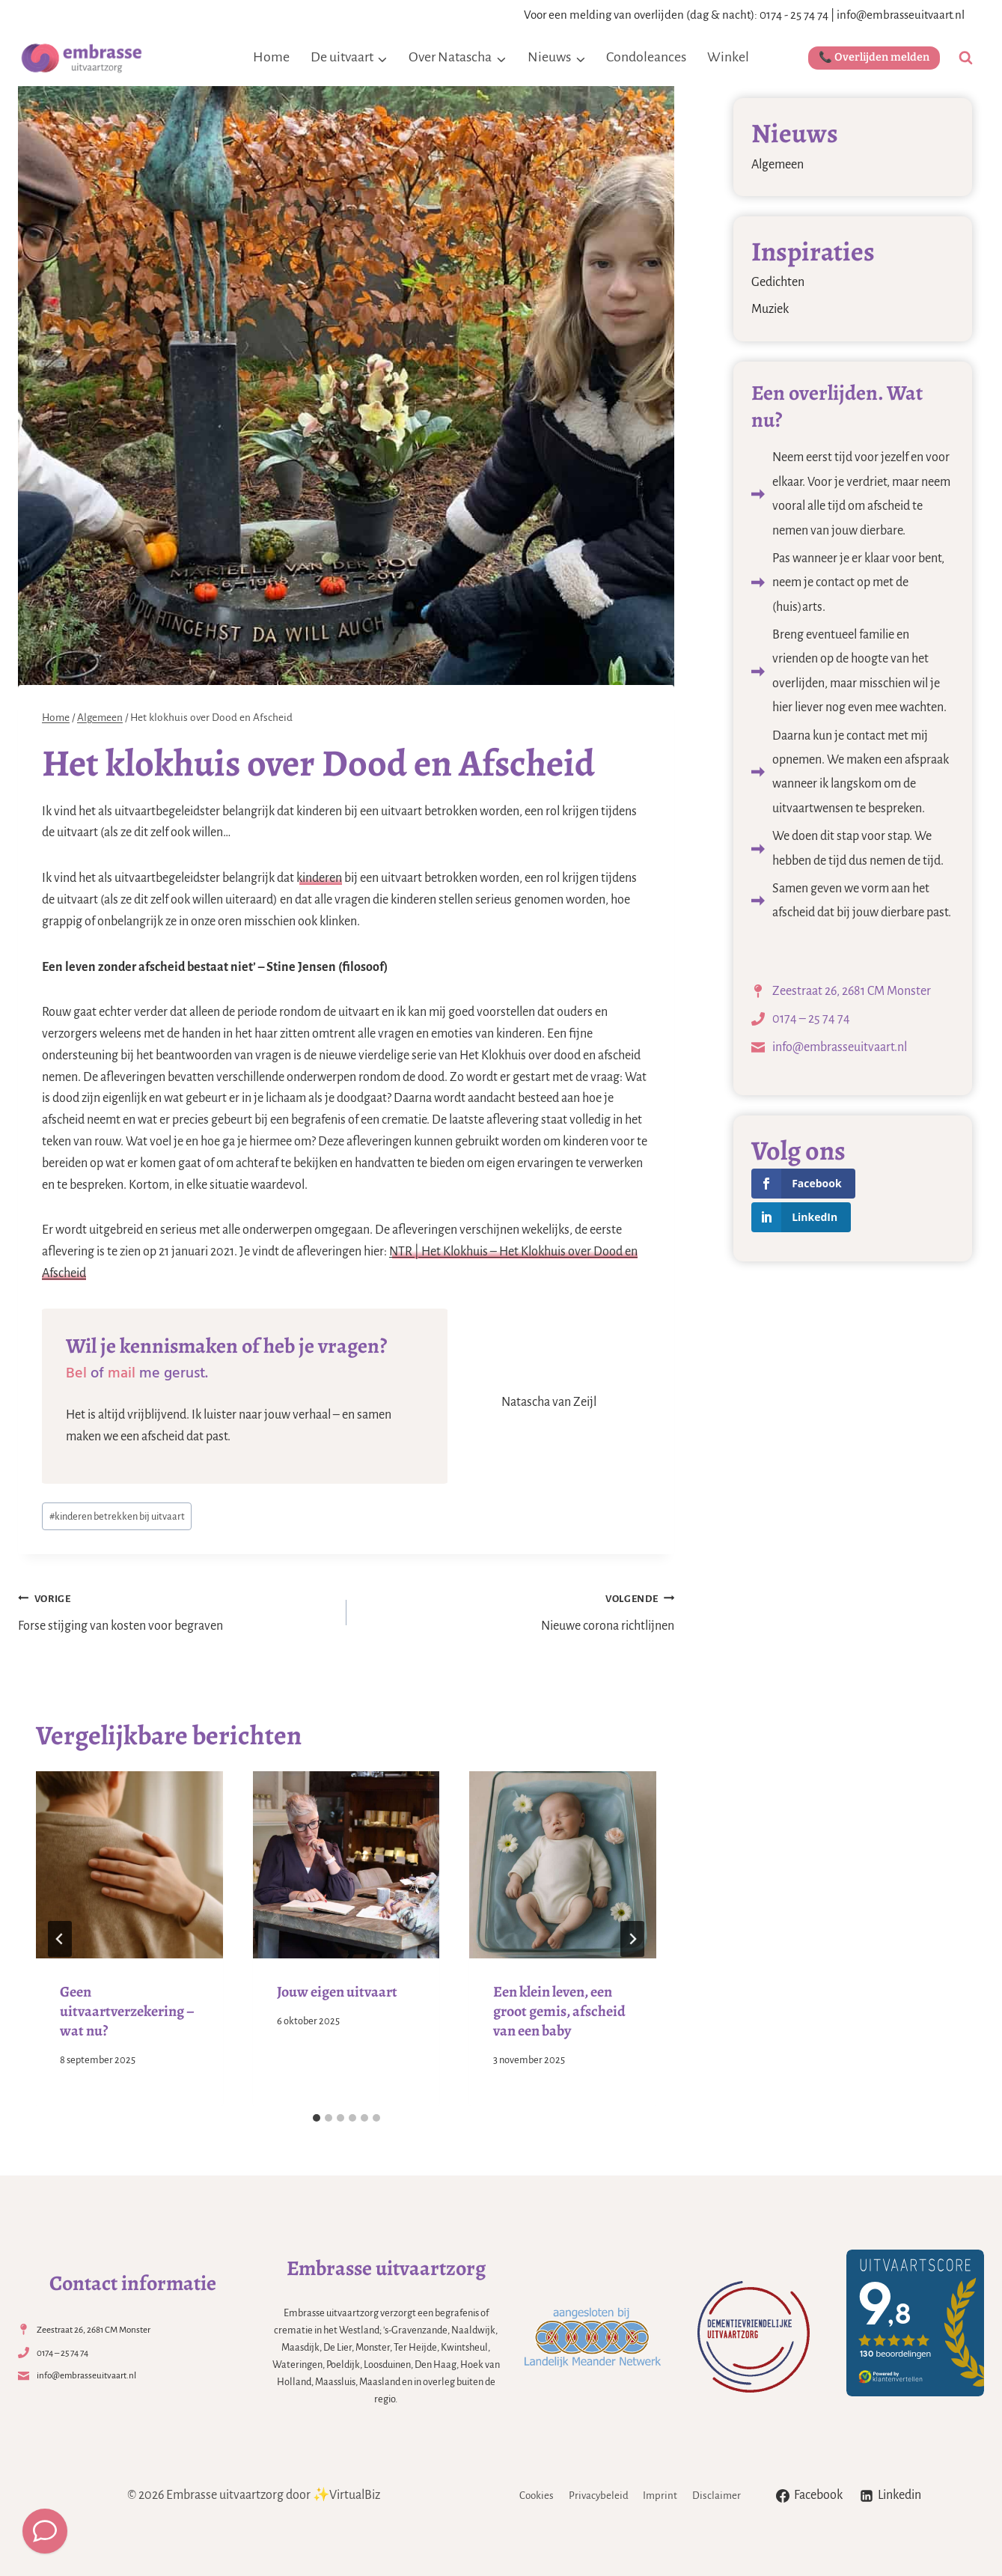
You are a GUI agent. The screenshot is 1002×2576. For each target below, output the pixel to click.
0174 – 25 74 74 (811, 1019)
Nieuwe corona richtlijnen (517, 1610)
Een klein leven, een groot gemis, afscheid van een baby (559, 2011)
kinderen (319, 878)
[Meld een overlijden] (44, 2531)
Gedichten (777, 282)
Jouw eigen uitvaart (337, 1992)
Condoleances (646, 56)
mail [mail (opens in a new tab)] (121, 1373)
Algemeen (777, 164)
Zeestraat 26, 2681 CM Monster (851, 991)
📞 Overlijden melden (874, 57)
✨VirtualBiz (346, 2495)
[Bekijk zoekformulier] (965, 58)
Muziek (770, 309)
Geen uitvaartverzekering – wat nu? (127, 2011)
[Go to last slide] (60, 1939)
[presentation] (129, 1864)
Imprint (660, 2495)
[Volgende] (632, 1939)
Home (271, 56)
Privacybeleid (599, 2495)
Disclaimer (716, 2495)
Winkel (728, 56)
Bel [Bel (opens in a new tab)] (76, 1373)
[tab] (316, 2118)
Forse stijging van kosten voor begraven (175, 1610)
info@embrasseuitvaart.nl (901, 14)
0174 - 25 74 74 (794, 14)
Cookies (536, 2495)
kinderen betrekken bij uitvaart (117, 1516)
